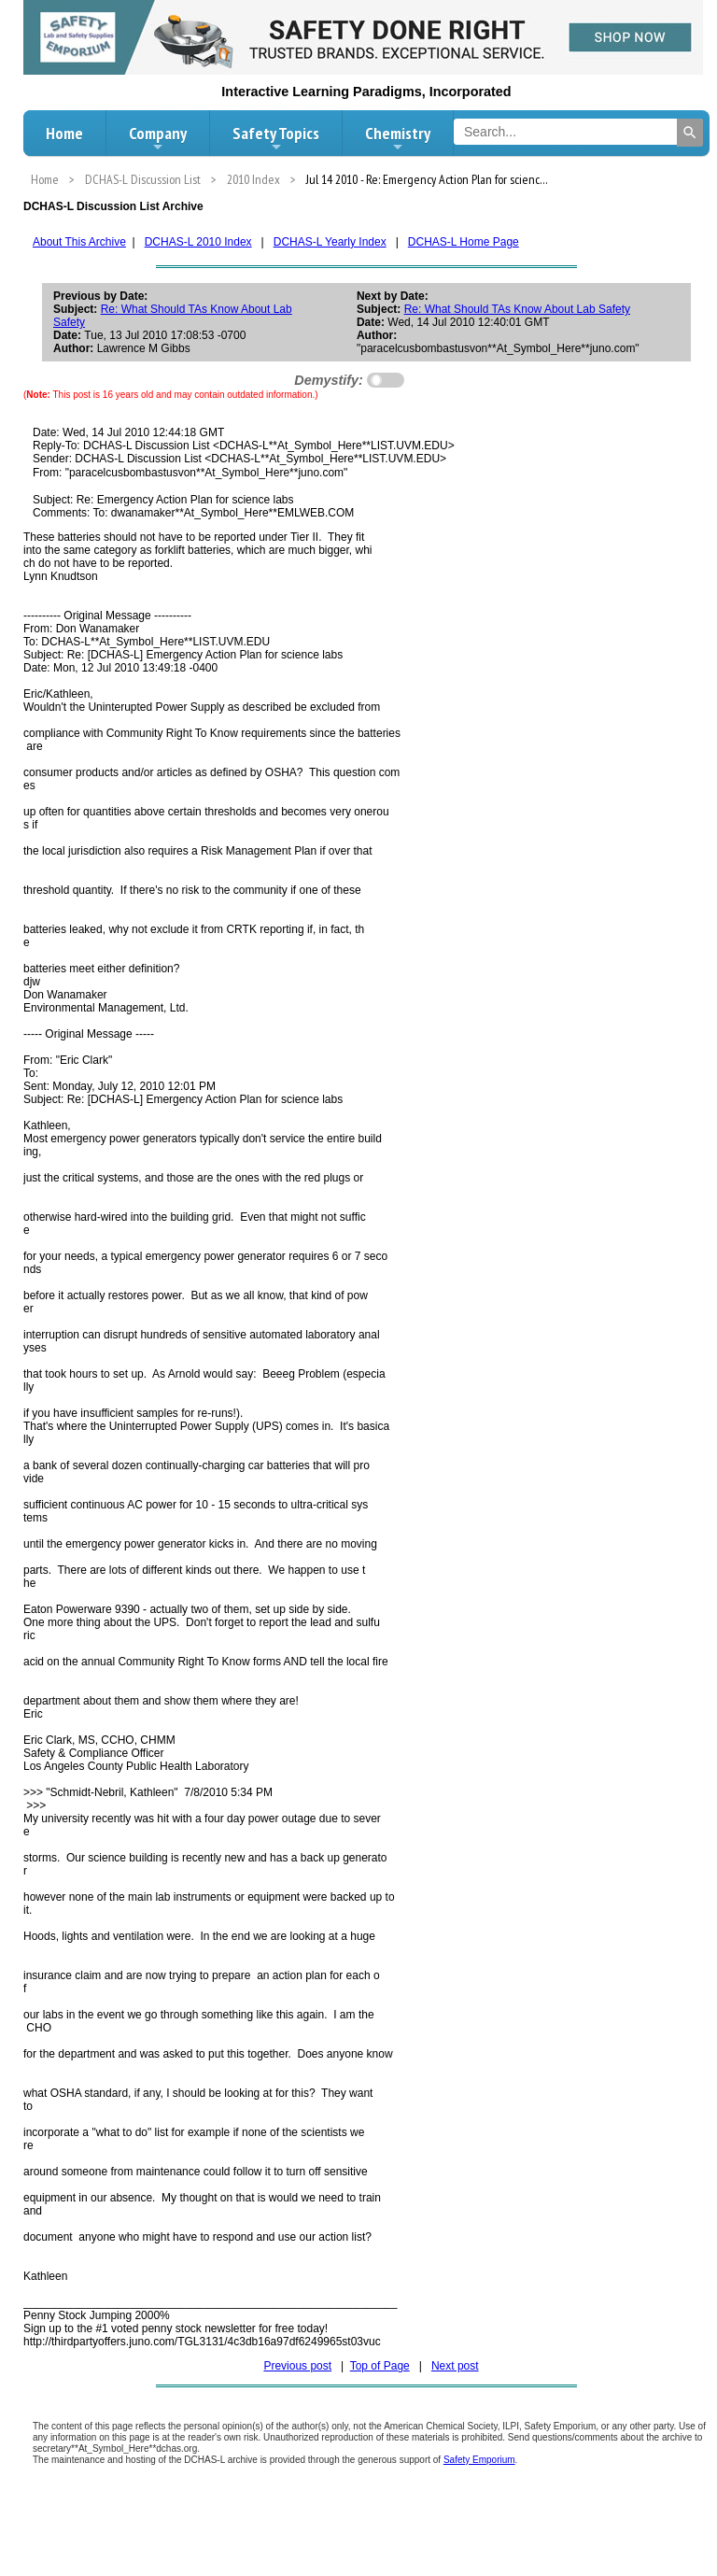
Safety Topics (275, 138)
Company (158, 138)
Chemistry (397, 138)
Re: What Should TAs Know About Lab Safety (517, 309)
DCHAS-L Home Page (463, 241)
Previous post (297, 2365)
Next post (455, 2365)
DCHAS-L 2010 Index (198, 241)
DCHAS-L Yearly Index (330, 241)
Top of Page (380, 2365)
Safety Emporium (479, 2460)
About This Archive (79, 241)
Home (64, 133)
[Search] (690, 133)
